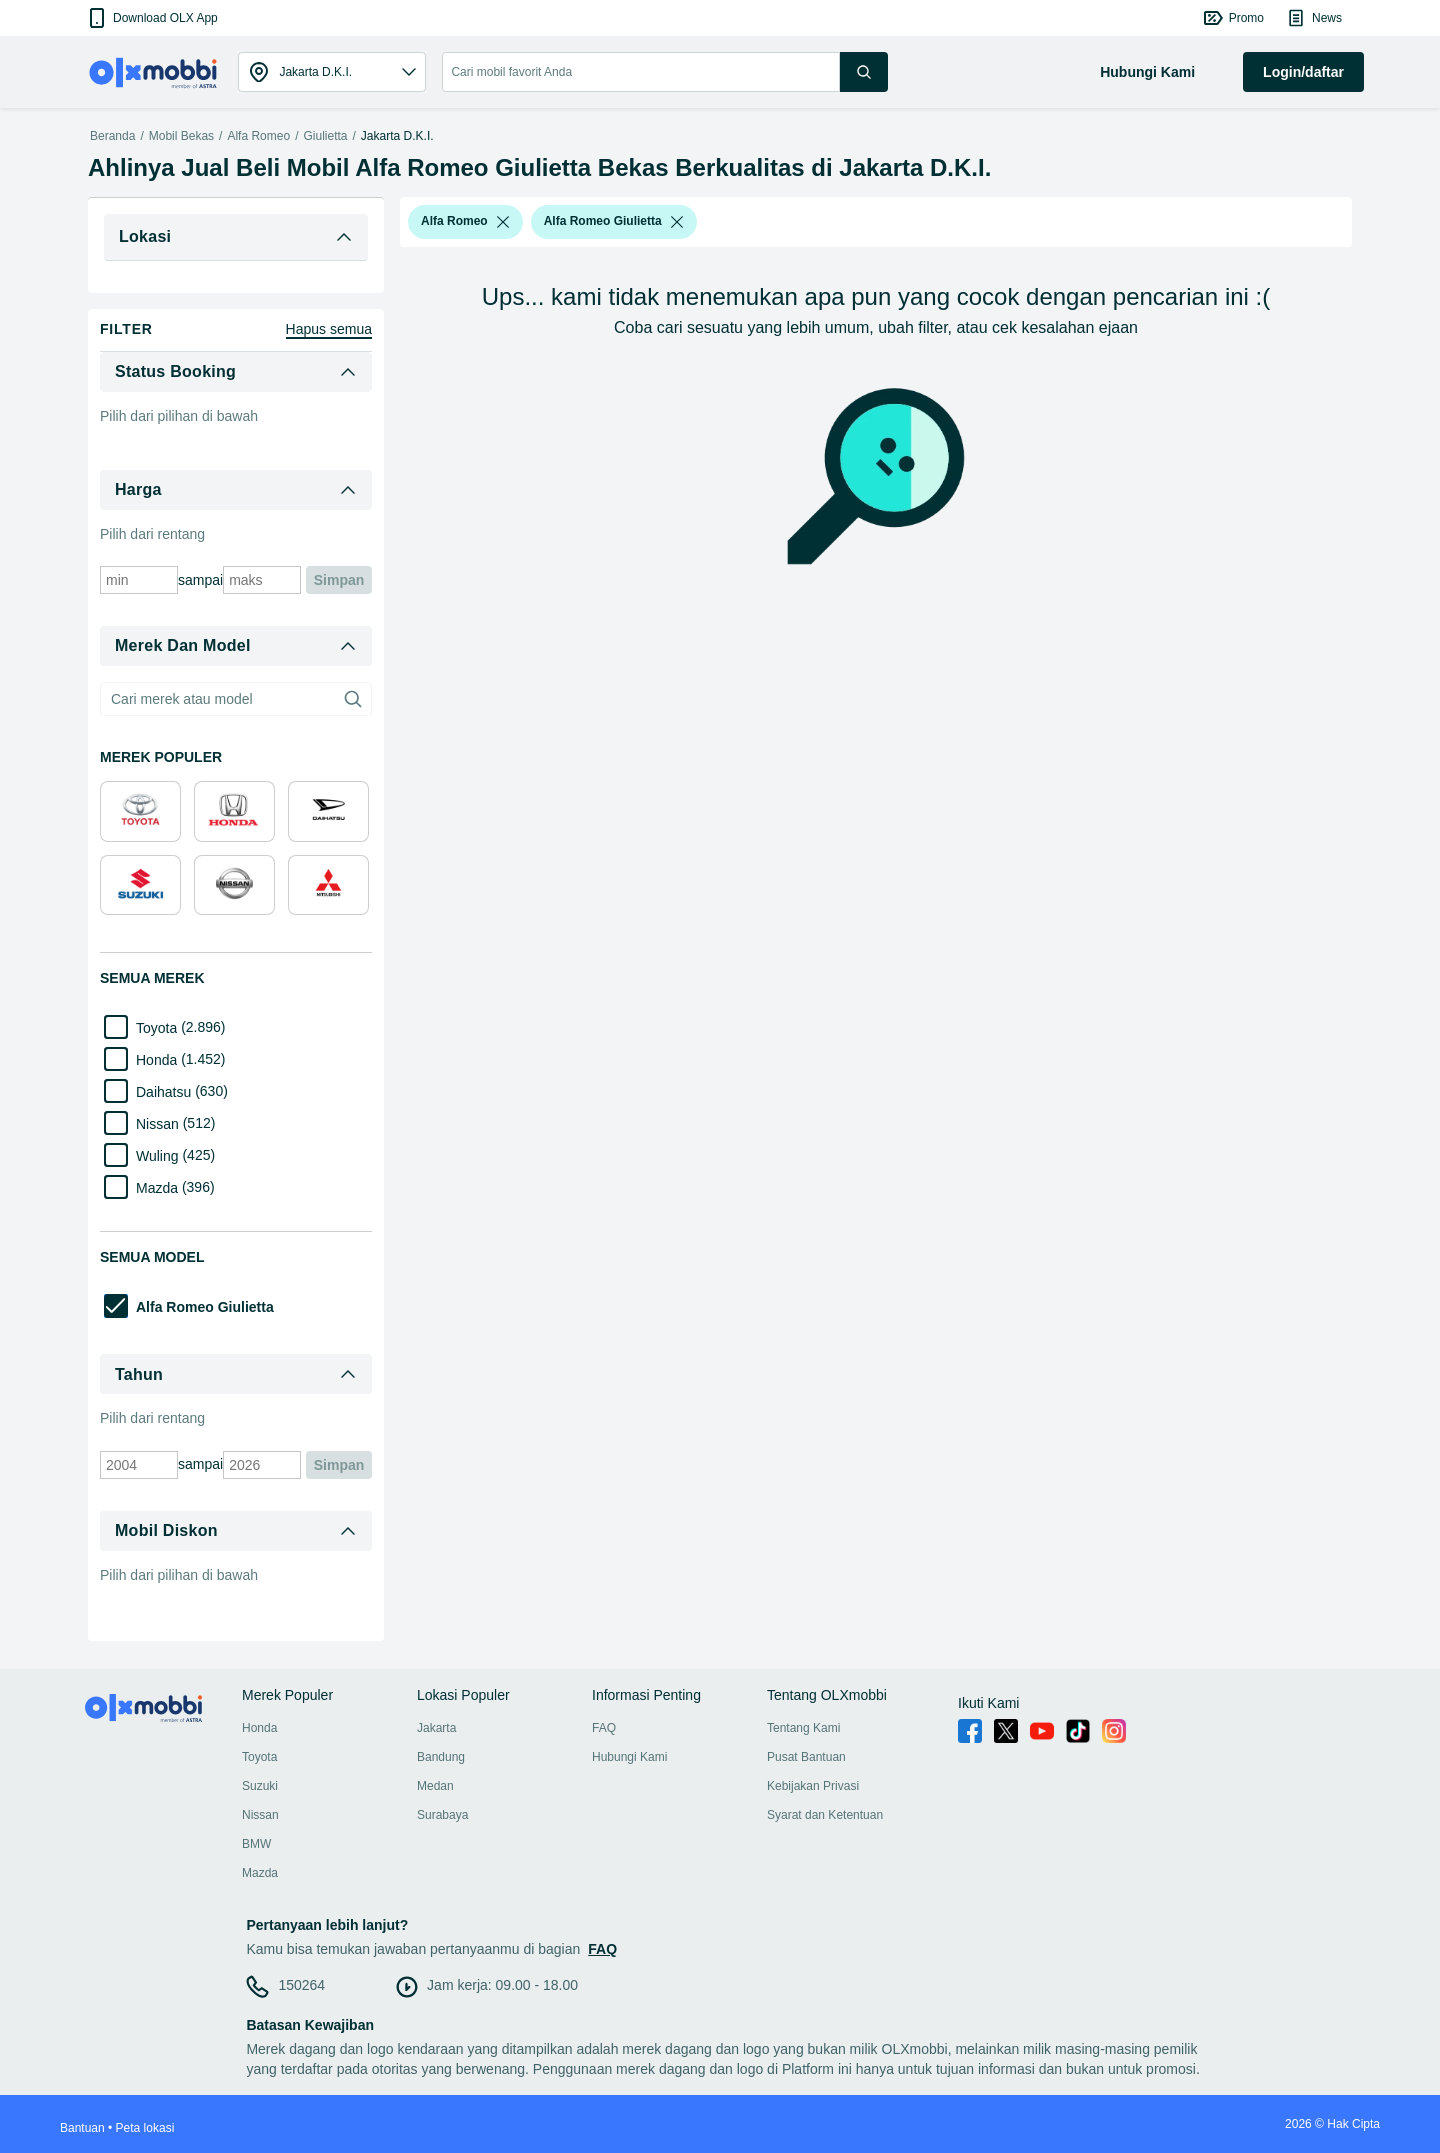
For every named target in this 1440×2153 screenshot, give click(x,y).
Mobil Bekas (181, 136)
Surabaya (442, 1815)
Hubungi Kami (629, 1757)
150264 (301, 1985)
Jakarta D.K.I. (397, 136)
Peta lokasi (145, 2128)
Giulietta (325, 136)
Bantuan (82, 2128)
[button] (151, 18)
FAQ (604, 1728)
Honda (259, 1728)
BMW (256, 1844)
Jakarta (436, 1728)
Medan (435, 1786)
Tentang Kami (803, 1728)
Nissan (260, 1815)
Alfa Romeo (258, 136)
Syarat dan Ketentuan (825, 1815)
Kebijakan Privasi (813, 1786)
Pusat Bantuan (806, 1757)
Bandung (441, 1757)
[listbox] (503, 222)
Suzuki (260, 1786)
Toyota (259, 1757)
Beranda (112, 136)
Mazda (260, 1873)
